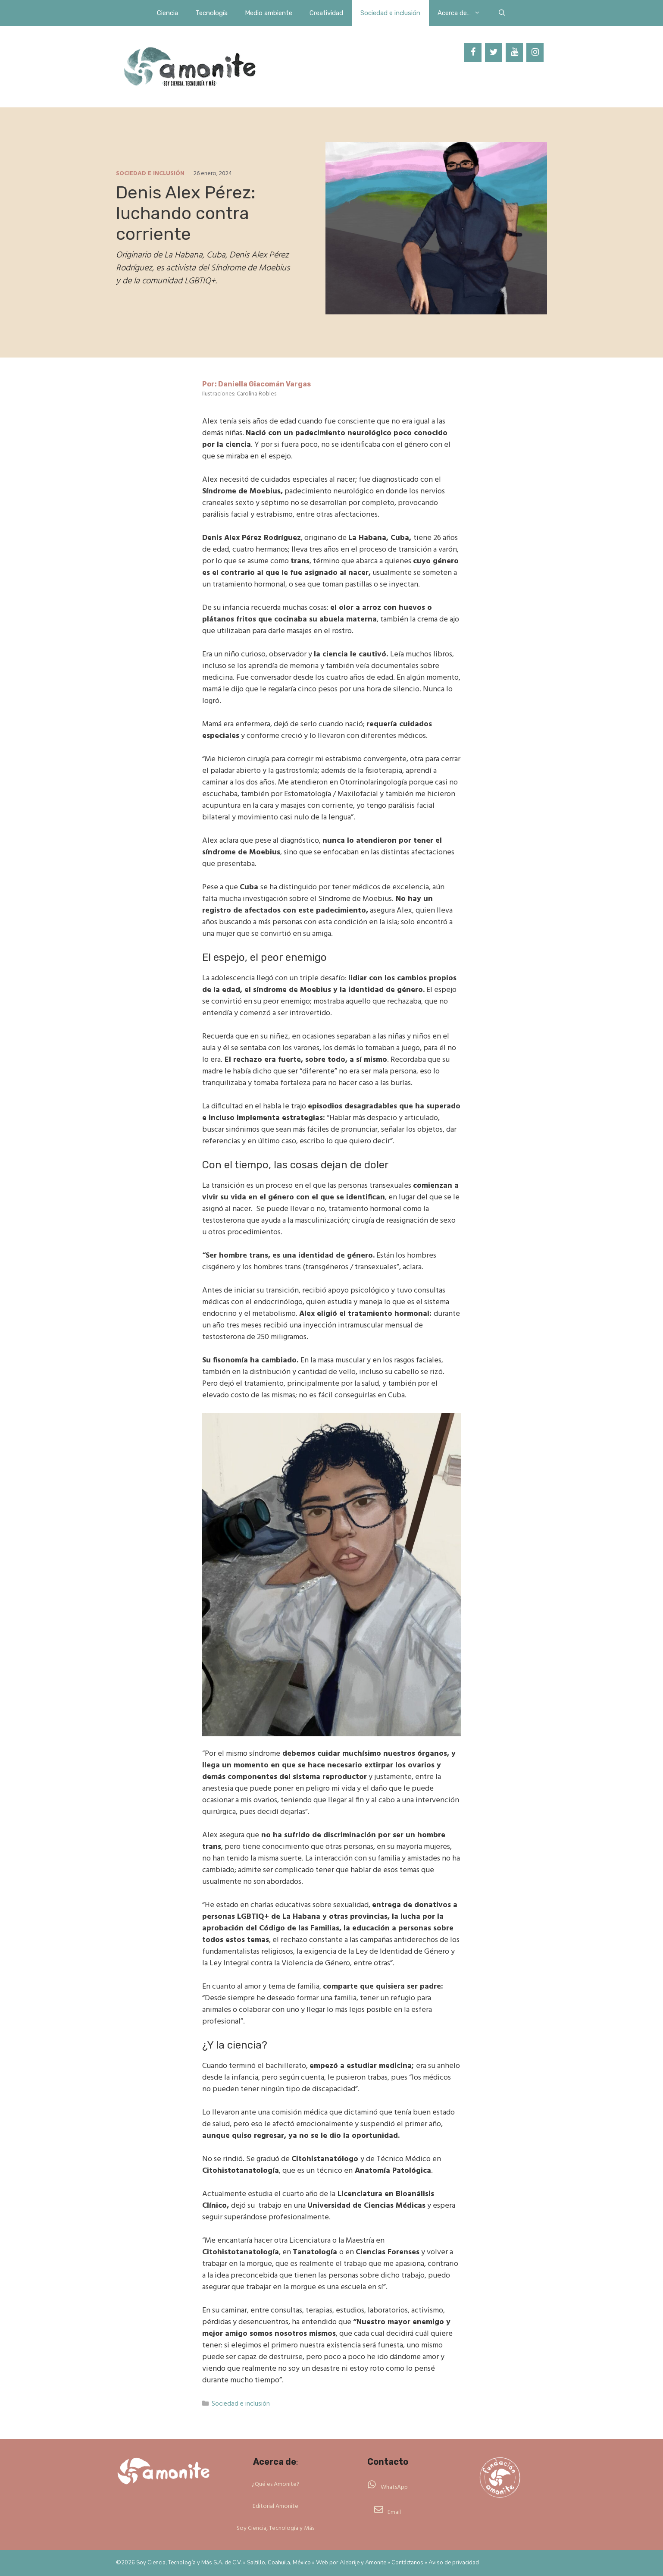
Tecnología (211, 13)
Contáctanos (407, 2563)
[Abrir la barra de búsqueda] (501, 13)
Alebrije (350, 2563)
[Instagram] (535, 52)
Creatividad (326, 13)
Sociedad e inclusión (390, 13)
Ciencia (167, 13)
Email (394, 2512)
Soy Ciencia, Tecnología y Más (275, 2528)
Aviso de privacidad (453, 2563)
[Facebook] (473, 52)
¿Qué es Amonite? (276, 2484)
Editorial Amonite (275, 2506)
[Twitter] (493, 52)
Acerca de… (463, 13)
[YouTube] (514, 52)
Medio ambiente (268, 13)
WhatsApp (394, 2487)
